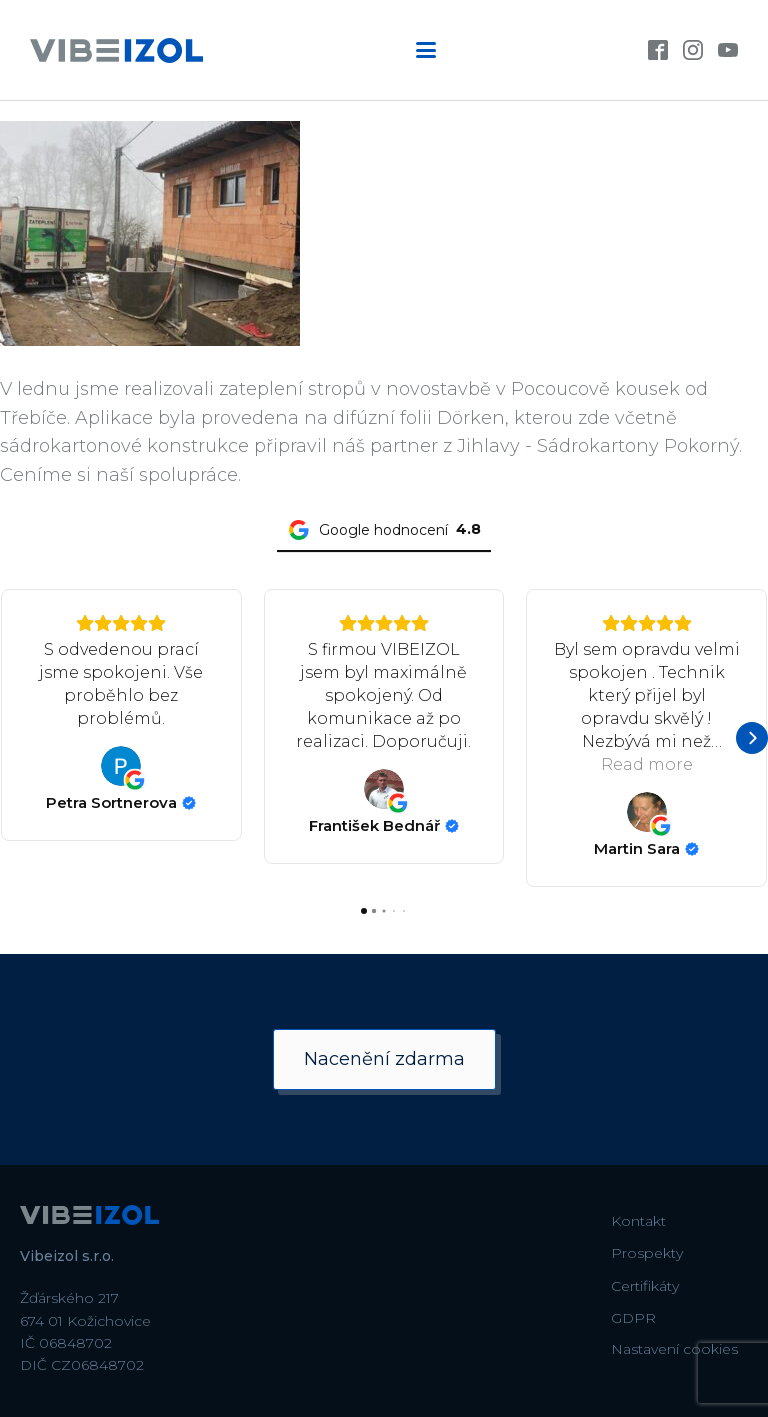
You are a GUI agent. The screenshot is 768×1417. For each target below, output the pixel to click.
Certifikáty (645, 1286)
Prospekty (647, 1253)
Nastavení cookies (674, 1349)
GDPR (633, 1318)
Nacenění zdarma (384, 1059)
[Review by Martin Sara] (646, 849)
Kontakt (638, 1221)
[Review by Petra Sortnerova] (121, 803)
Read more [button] (647, 764)
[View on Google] (121, 766)
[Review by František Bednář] (384, 826)
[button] (16, 738)
